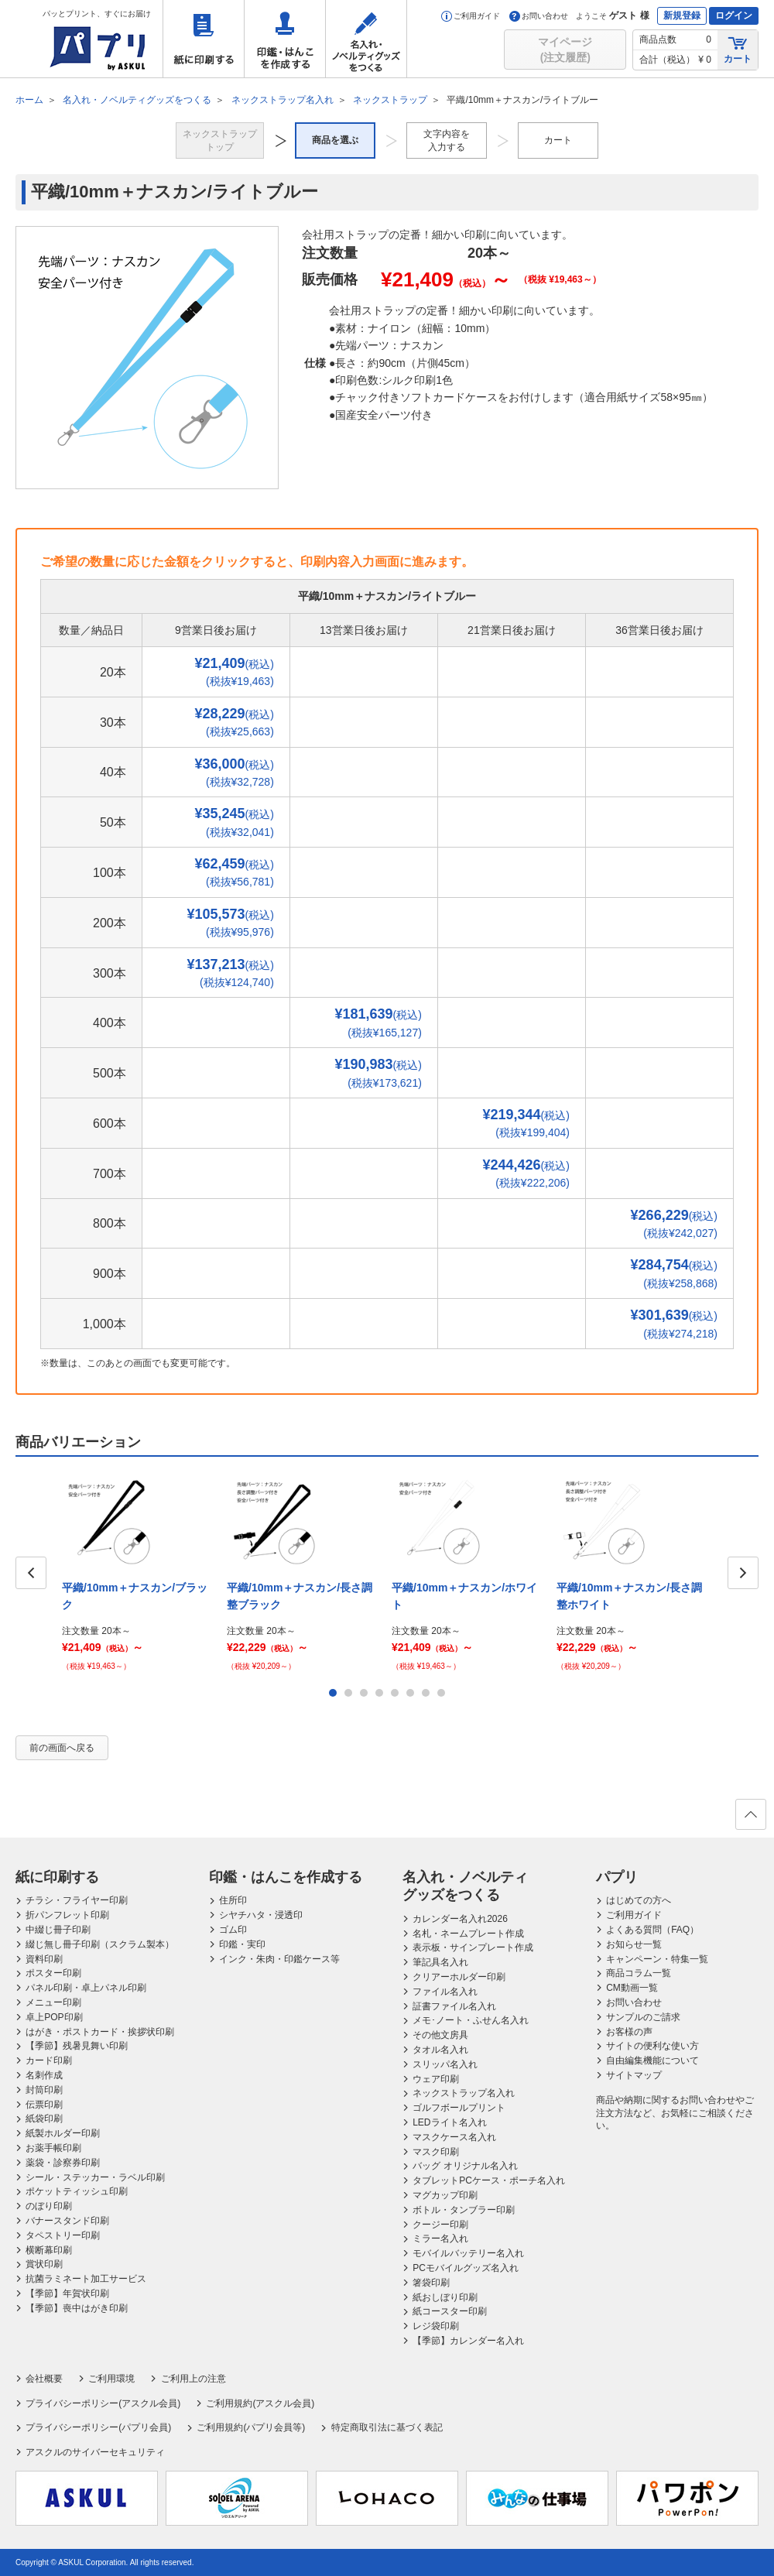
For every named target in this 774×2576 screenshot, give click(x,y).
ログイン (733, 15)
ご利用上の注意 (193, 2378)
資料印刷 (44, 1959)
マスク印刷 (436, 2151)
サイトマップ (634, 2075)
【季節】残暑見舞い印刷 (77, 2045)
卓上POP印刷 (54, 2017)
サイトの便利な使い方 (652, 2045)
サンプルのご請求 (643, 2017)
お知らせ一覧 (634, 1944)
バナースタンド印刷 (67, 2220)
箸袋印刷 (431, 2282)
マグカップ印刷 (445, 2195)
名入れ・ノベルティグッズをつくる (366, 38)
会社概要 (44, 2378)
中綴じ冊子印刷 (58, 1929)
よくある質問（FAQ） (652, 1929)
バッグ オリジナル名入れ (465, 2165)
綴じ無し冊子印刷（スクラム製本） (100, 1944)
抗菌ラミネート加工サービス (86, 2278)
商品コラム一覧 (638, 1973)
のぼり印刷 (49, 2206)
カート (738, 49)
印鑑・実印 (242, 1944)
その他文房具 (440, 2035)
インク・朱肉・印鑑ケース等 (279, 1959)
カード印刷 (49, 2060)
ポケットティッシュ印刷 (77, 2191)
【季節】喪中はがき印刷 (77, 2308)
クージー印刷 (440, 2224)
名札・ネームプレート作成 (468, 1933)
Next (743, 1573)
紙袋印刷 (44, 2118)
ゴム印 (233, 1929)
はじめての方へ (638, 1900)
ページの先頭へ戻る (750, 1819)
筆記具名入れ (440, 1962)
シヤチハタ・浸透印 (261, 1915)
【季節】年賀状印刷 (67, 2293)
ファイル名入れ (445, 1991)
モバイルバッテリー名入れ (468, 2253)
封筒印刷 (44, 2089)
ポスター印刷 (53, 1973)
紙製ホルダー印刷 (63, 2133)
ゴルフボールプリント (459, 2107)
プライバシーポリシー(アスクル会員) (103, 2403)
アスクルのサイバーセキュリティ (95, 2452)
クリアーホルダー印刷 (459, 1976)
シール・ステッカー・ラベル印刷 (95, 2177)
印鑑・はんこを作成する (285, 38)
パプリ (617, 1877)
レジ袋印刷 (436, 2326)
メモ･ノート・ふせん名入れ (471, 2020)
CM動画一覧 (632, 1987)
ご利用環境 (111, 2378)
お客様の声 (629, 2031)
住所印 (233, 1900)
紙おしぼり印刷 (445, 2297)
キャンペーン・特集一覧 (657, 1959)
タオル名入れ (440, 2049)
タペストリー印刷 (63, 2235)
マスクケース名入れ (454, 2137)
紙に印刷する (203, 38)
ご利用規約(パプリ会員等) (251, 2427)
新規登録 (681, 15)
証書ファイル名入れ (454, 2006)
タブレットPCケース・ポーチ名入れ (489, 2180)
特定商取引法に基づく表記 (387, 2427)
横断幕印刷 (49, 2250)
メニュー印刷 (53, 2002)
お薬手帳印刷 (53, 2148)
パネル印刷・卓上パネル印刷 (86, 1987)
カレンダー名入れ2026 (460, 1918)
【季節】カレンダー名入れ (468, 2340)
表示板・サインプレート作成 (473, 1947)
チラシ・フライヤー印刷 (77, 1900)
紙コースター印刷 (450, 2311)
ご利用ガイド (470, 16)
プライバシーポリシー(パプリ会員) (98, 2427)
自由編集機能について (652, 2060)
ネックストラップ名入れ (464, 2093)
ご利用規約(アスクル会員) (260, 2403)
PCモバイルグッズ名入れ (466, 2268)
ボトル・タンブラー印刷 (464, 2209)
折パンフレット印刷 (67, 1915)
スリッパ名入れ (445, 2064)
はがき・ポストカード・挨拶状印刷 (100, 2031)
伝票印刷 (44, 2104)
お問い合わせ (538, 16)
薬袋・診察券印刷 (63, 2162)
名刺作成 (44, 2075)
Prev (30, 1573)
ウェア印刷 (436, 2079)
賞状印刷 (44, 2264)
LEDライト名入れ (449, 2122)
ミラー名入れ (440, 2238)
